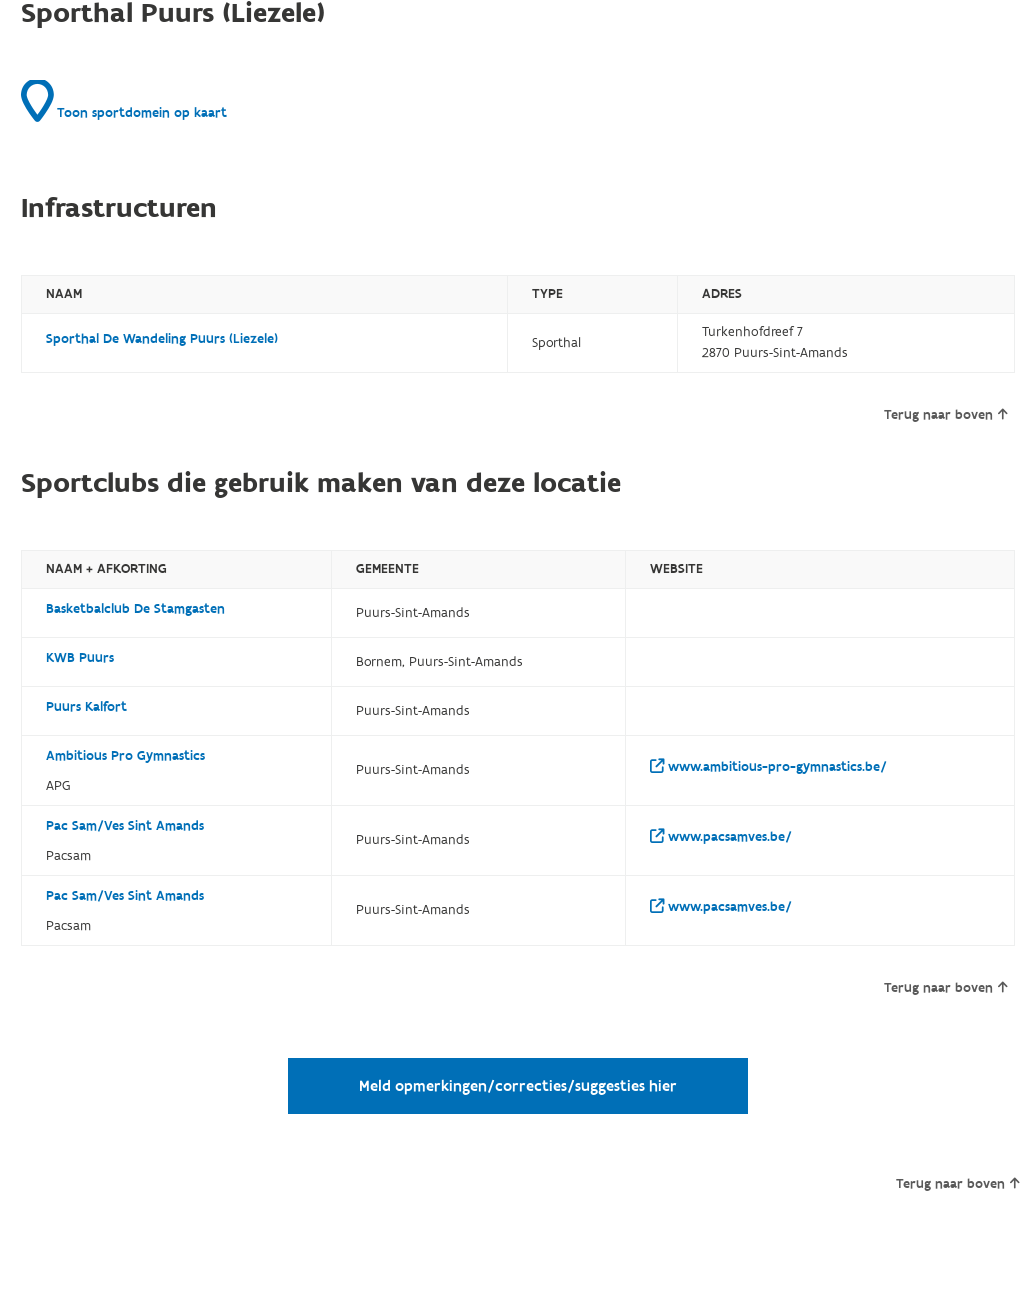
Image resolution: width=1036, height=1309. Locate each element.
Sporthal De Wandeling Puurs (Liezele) (162, 339)
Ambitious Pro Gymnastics (125, 756)
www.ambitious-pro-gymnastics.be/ (768, 767)
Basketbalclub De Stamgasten (135, 609)
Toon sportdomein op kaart (124, 101)
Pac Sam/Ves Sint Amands (125, 826)
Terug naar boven (945, 415)
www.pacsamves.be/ (721, 837)
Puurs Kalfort (86, 707)
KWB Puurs (80, 658)
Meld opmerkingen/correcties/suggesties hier (518, 1086)
